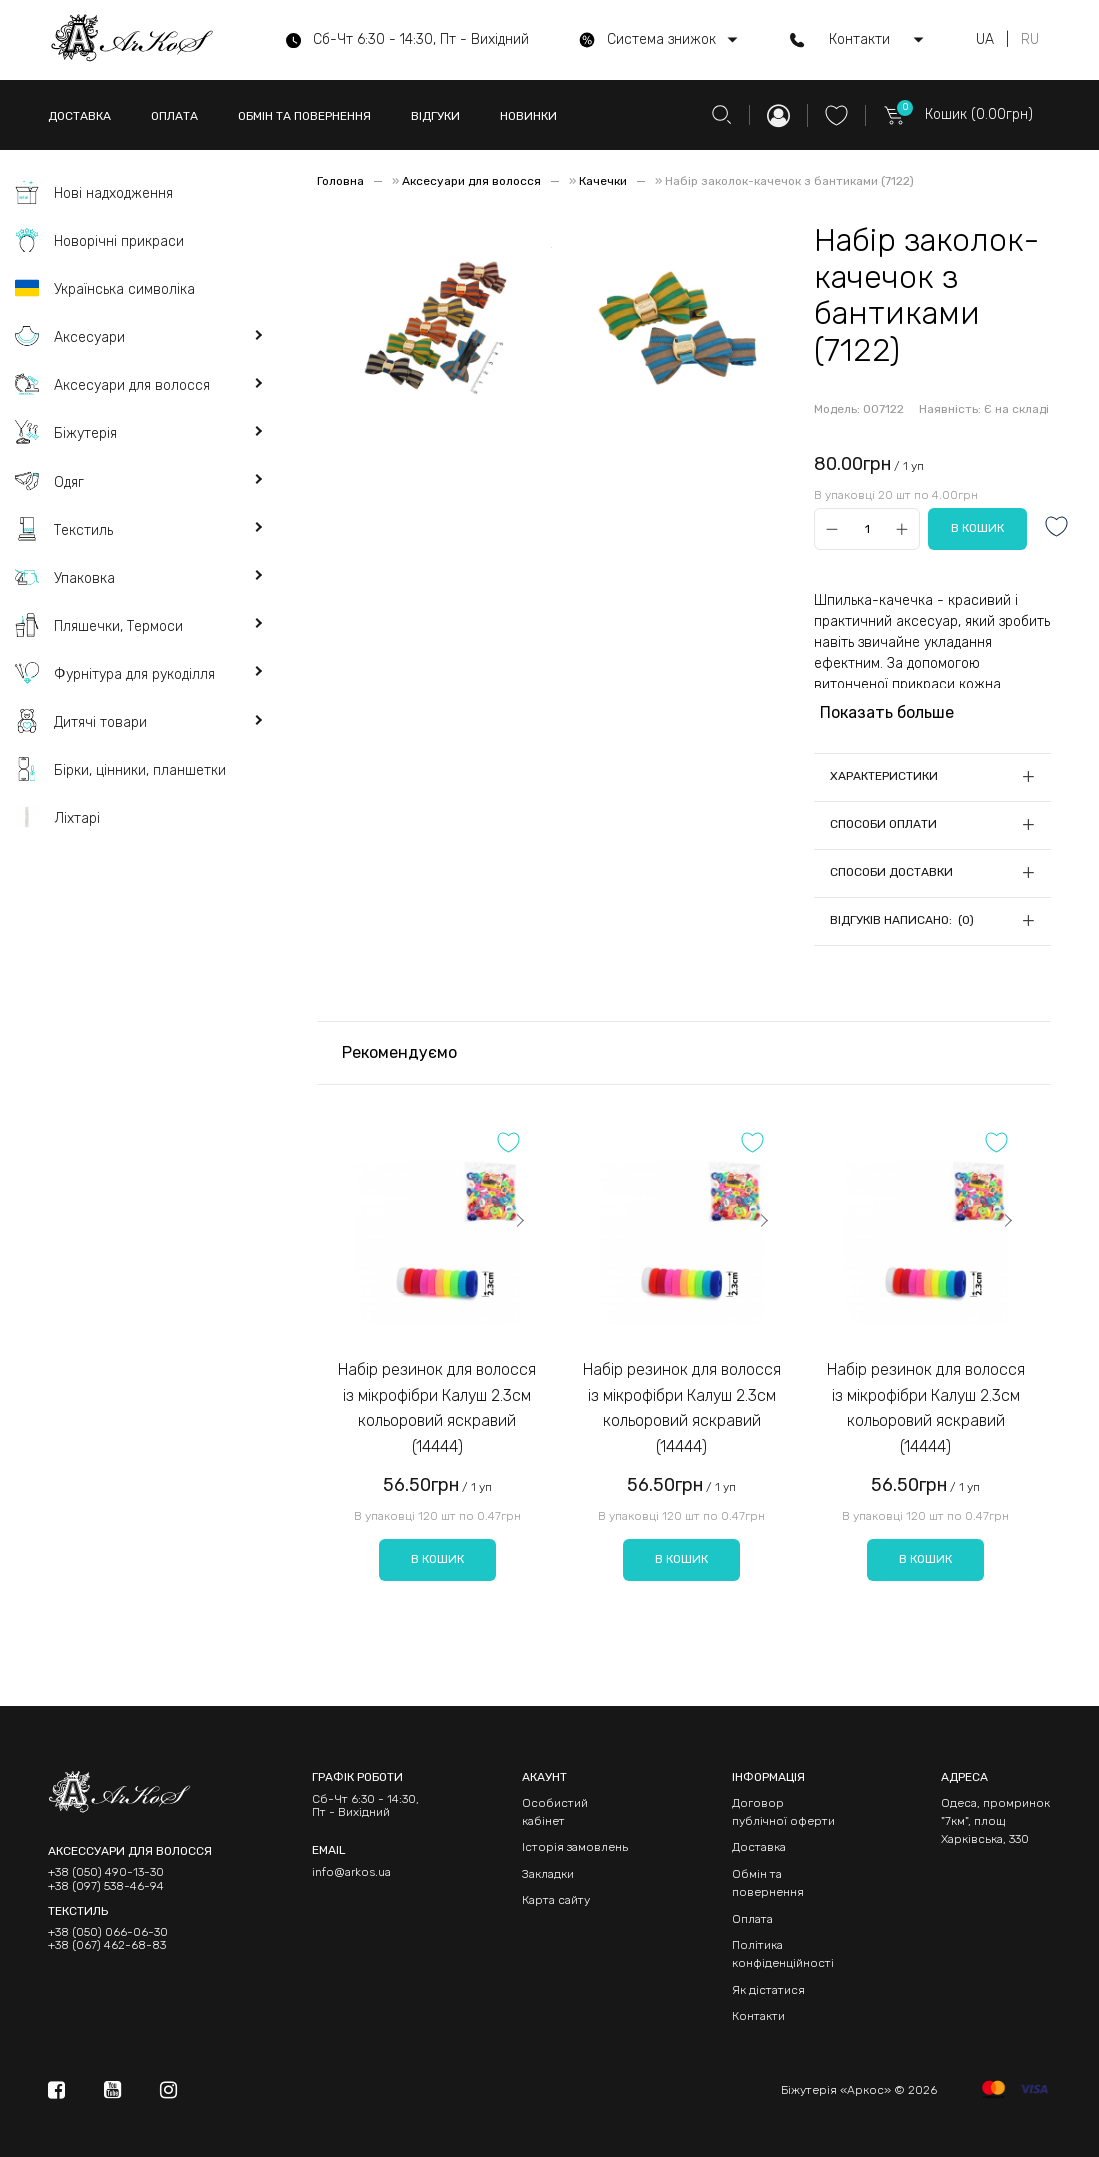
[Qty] (866, 529)
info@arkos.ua (351, 1872)
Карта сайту (556, 1900)
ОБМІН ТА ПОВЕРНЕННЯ (304, 116)
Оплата (752, 1919)
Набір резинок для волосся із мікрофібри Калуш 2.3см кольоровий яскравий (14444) (437, 1408)
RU (1030, 40)
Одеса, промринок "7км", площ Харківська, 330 (995, 1821)
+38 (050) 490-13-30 (106, 1872)
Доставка (759, 1847)
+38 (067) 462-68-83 (107, 1945)
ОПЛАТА (174, 116)
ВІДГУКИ (435, 116)
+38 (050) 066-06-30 (108, 1932)
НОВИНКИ (528, 116)
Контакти (758, 2016)
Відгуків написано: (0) (902, 920)
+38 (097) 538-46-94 (106, 1886)
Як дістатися (768, 1990)
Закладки (548, 1874)
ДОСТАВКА (79, 116)
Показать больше (887, 712)
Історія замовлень (575, 1847)
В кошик (437, 1559)
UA (985, 40)
